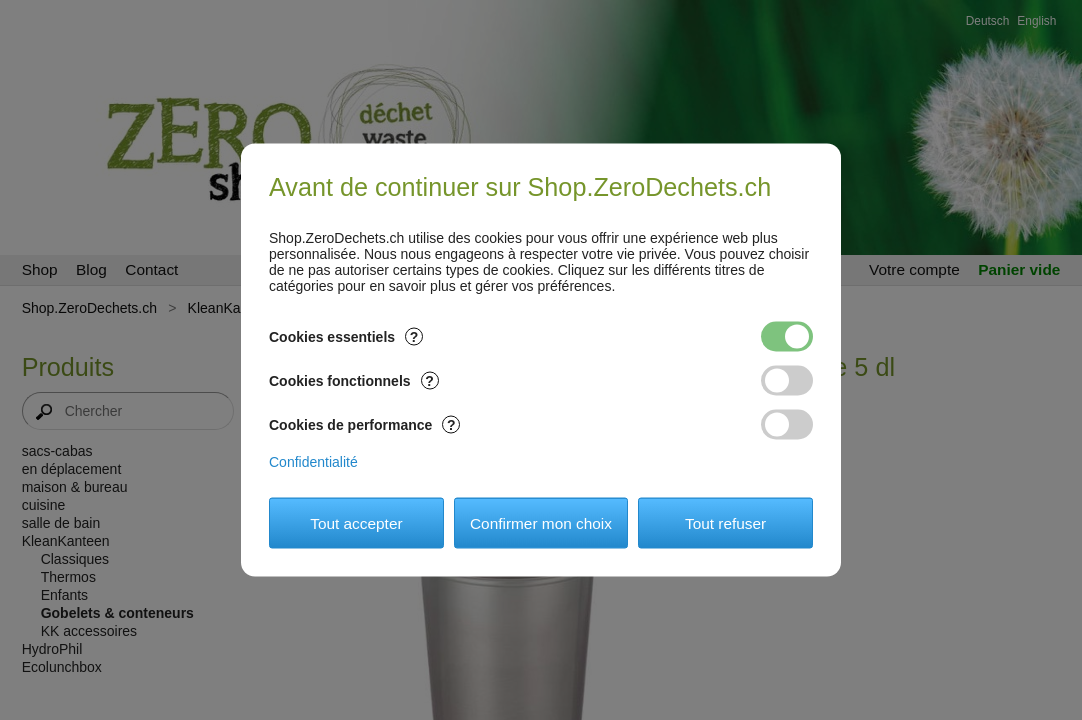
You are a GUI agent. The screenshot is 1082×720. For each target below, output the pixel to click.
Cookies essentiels (346, 337)
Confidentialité (313, 462)
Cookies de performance (364, 425)
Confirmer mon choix (541, 522)
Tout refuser (725, 522)
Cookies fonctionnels (354, 381)
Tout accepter (356, 522)
